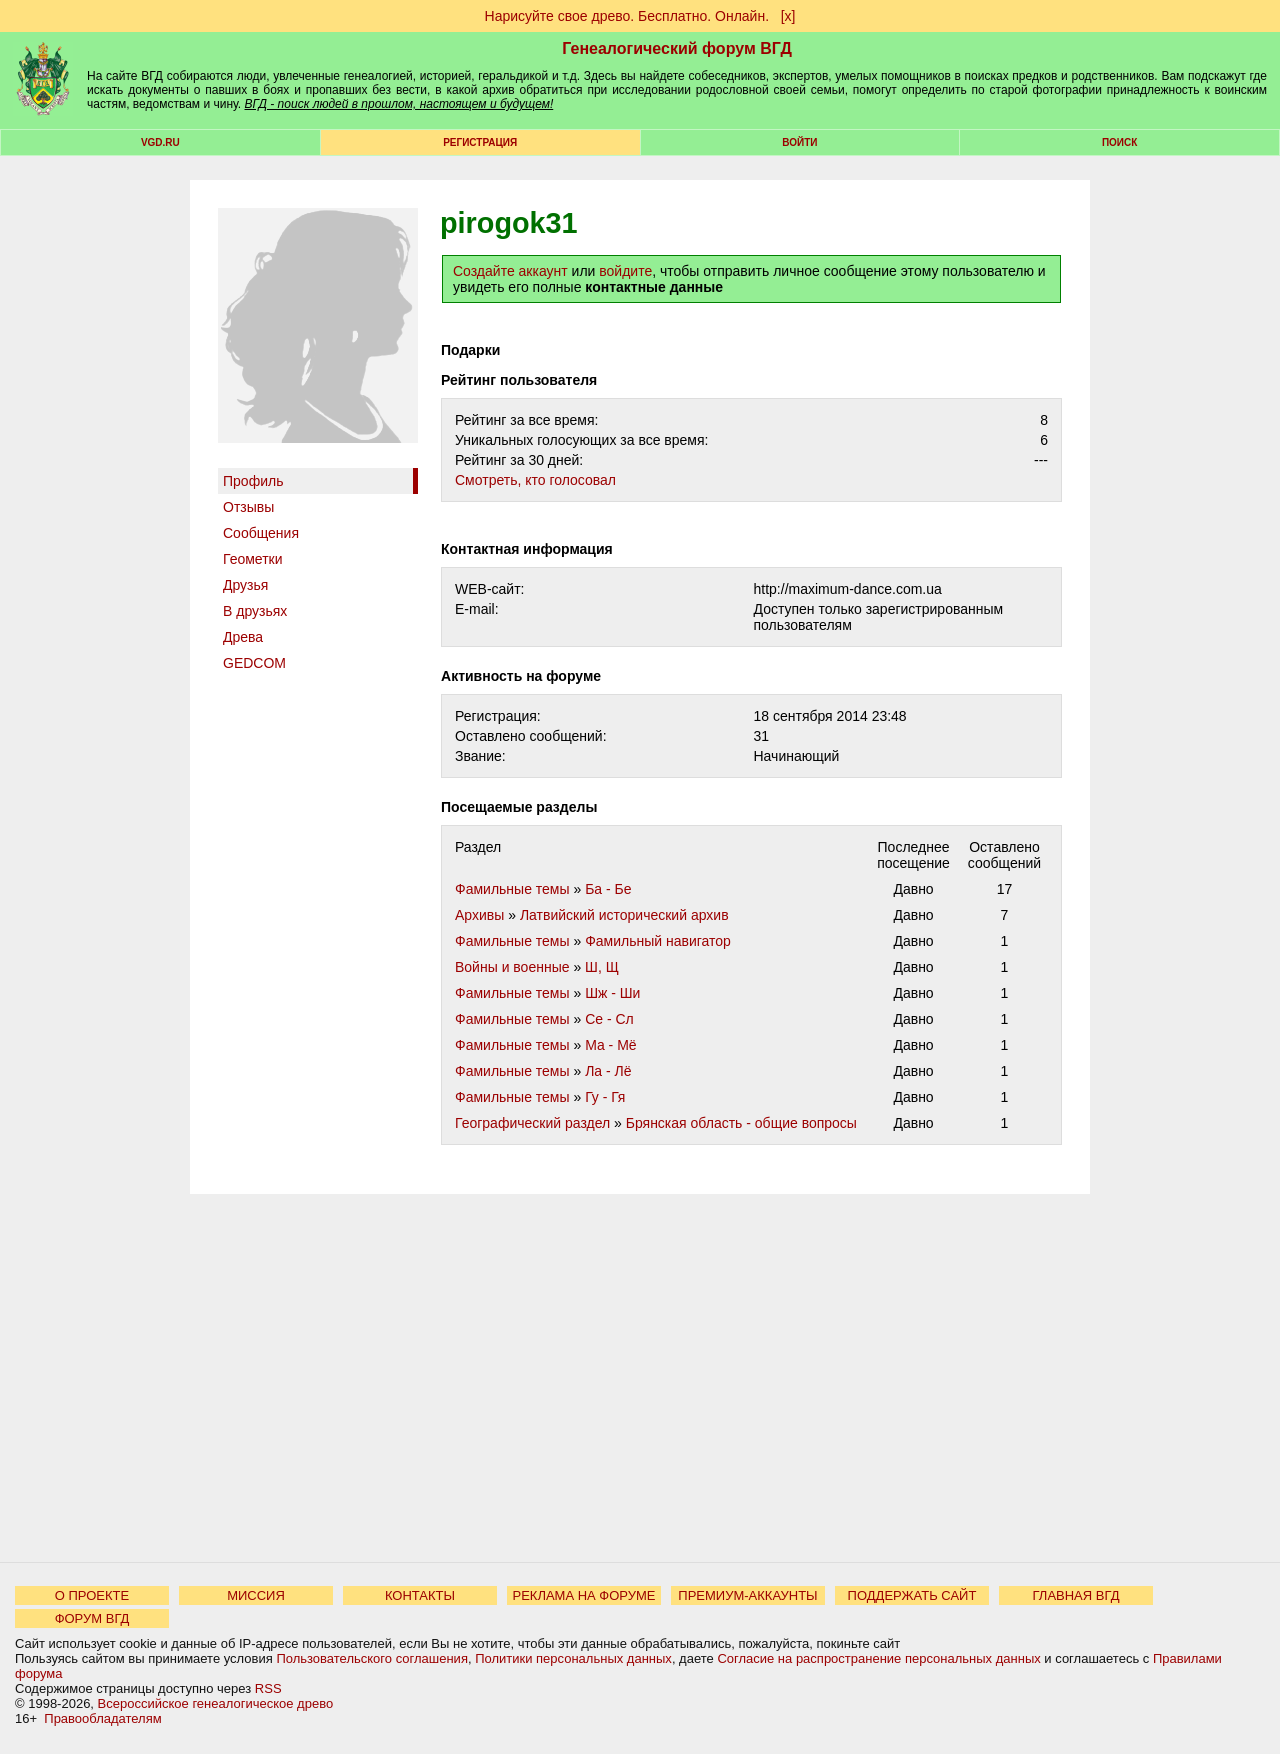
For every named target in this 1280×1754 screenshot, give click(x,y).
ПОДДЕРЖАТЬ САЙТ (912, 1595)
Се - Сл (609, 1019)
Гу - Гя (605, 1097)
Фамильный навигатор (658, 941)
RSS (268, 1688)
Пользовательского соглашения (372, 1658)
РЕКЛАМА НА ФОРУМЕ (583, 1595)
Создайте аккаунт (510, 271)
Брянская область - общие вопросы (741, 1123)
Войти (799, 142)
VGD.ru (160, 142)
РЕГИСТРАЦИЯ (480, 142)
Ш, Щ (602, 967)
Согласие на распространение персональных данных (878, 1658)
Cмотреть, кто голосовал (535, 480)
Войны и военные (512, 967)
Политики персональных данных (573, 1658)
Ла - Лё (608, 1071)
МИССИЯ (256, 1595)
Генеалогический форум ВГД (677, 48)
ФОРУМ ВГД (92, 1618)
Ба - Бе (608, 889)
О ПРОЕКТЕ (92, 1595)
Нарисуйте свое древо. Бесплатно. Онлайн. (627, 16)
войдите (625, 271)
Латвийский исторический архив (624, 915)
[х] (788, 16)
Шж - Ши (612, 993)
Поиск (1119, 142)
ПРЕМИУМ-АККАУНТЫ (747, 1595)
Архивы (479, 915)
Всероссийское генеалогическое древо (216, 1703)
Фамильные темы (512, 889)
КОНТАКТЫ (420, 1595)
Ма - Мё (611, 1045)
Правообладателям (102, 1718)
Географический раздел (532, 1123)
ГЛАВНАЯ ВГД (1076, 1595)
